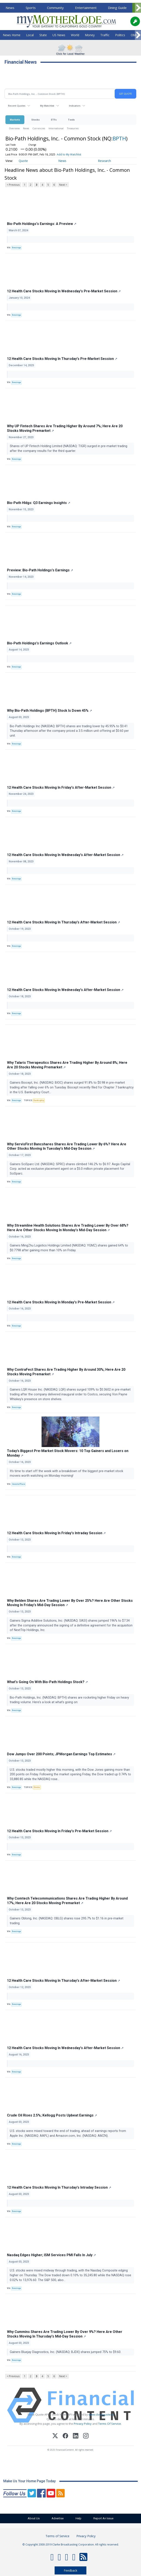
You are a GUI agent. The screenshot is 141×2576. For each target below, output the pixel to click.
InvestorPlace (18, 1484)
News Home (11, 35)
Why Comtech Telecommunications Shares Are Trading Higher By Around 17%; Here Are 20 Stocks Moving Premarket (67, 1900)
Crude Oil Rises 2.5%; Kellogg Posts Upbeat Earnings (52, 2115)
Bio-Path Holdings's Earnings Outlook (39, 643)
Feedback (70, 2570)
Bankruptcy (39, 1100)
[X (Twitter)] (55, 2436)
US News (58, 35)
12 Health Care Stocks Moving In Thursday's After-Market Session (63, 922)
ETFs (54, 119)
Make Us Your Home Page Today (29, 2481)
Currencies (38, 128)
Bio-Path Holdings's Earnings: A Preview (41, 224)
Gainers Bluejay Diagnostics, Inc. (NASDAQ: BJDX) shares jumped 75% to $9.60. (66, 2352)
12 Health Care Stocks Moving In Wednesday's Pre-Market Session (64, 291)
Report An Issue (103, 2518)
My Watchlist (47, 105)
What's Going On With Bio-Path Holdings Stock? (47, 1682)
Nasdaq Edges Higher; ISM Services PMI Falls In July (51, 2255)
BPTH (119, 138)
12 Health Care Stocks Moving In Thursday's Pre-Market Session (62, 359)
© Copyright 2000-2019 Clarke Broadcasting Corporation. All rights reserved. (70, 2544)
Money (90, 35)
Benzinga (16, 248)
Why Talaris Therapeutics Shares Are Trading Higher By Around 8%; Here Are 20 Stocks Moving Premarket (67, 1065)
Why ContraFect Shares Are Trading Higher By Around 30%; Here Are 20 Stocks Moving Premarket (66, 1371)
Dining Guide (117, 7)
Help (78, 2518)
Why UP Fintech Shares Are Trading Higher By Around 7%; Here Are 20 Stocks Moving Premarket (65, 428)
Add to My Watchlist (69, 154)
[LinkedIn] (75, 2436)
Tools (71, 119)
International (56, 128)
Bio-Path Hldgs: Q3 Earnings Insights (38, 503)
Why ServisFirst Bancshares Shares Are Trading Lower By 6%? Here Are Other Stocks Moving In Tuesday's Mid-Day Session (66, 1146)
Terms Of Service (109, 2424)
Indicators (74, 105)
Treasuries (73, 128)
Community (55, 7)
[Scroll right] (138, 8)
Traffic (104, 35)
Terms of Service (57, 2536)
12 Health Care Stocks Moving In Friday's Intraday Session (56, 1533)
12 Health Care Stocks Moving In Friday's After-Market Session (61, 787)
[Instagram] (85, 2436)
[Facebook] (65, 2436)
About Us (34, 2518)
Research (104, 161)
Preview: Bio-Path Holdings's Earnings (40, 570)
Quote (23, 161)
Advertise (58, 2518)
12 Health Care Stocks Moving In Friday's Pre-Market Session (59, 1831)
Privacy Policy (83, 2424)
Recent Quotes (16, 105)
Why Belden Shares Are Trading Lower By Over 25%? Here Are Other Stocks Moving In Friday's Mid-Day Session (70, 1603)
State (43, 35)
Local (30, 35)
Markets (15, 119)
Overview (14, 128)
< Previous (13, 185)
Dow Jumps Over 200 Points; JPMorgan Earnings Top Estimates (61, 1754)
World (75, 35)
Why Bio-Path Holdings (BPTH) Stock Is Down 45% (49, 710)
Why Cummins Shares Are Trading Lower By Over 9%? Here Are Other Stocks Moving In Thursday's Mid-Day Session (64, 2334)
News (10, 7)
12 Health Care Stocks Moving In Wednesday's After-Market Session (65, 855)
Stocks (35, 119)
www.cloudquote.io (101, 2414)
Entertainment (86, 7)
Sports (31, 7)
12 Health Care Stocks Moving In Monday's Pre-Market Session (61, 1302)
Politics (120, 35)
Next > (63, 185)
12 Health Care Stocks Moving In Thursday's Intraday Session (59, 2187)
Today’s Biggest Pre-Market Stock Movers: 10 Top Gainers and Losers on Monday (67, 1453)
